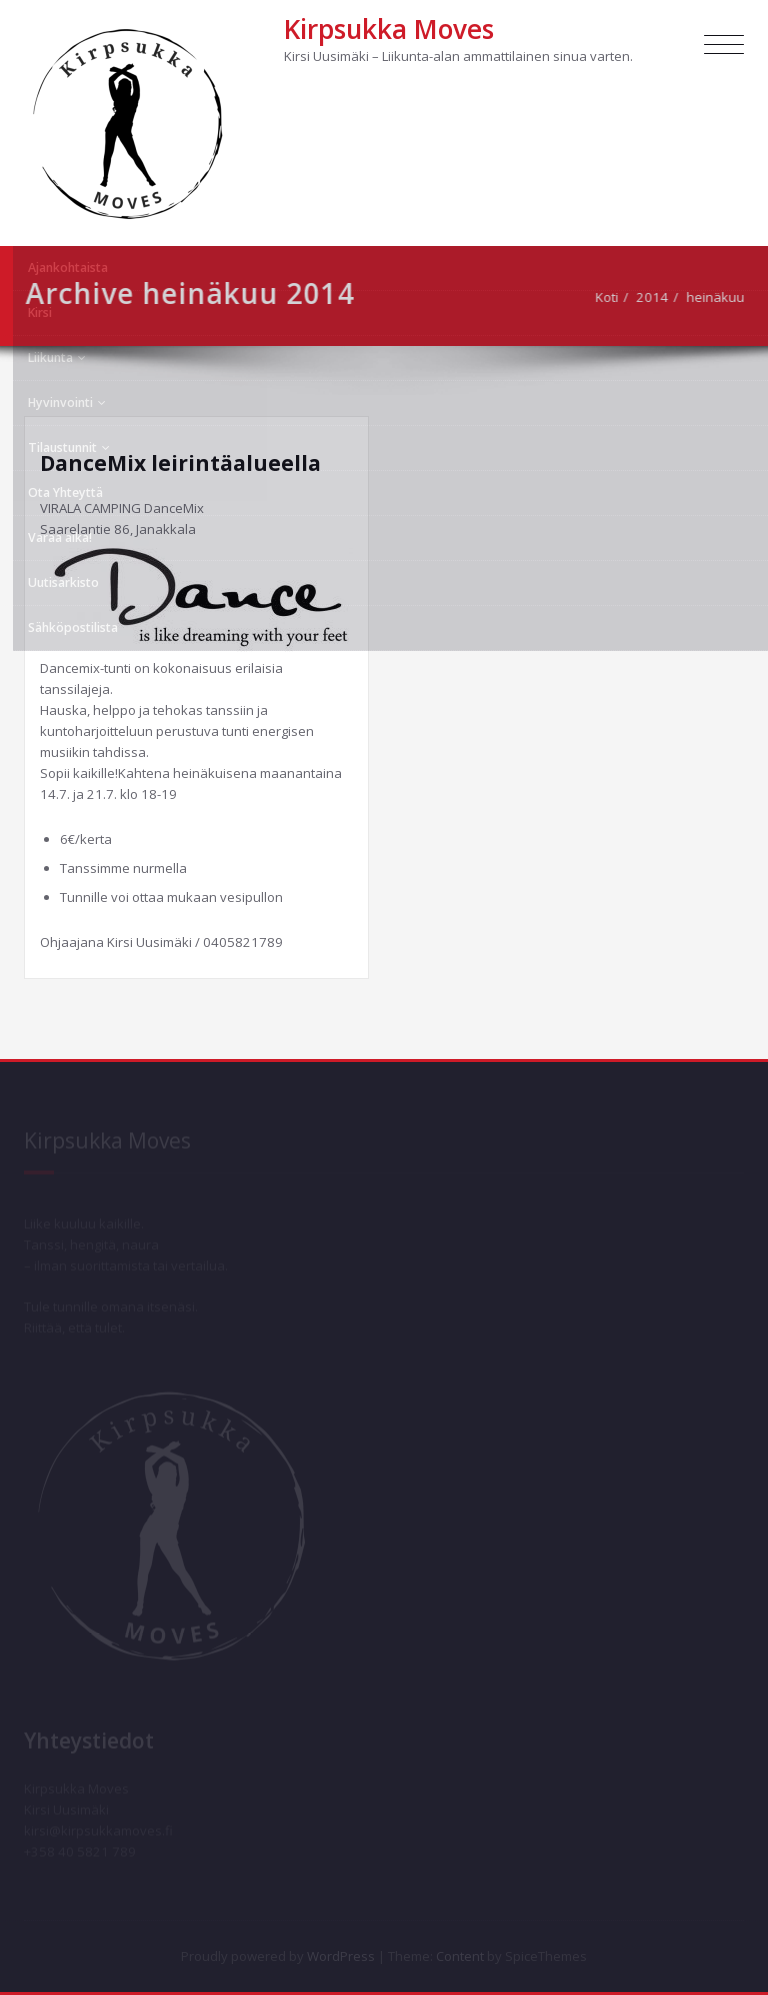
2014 (659, 297)
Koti (613, 297)
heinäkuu (722, 297)
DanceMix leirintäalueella (180, 463)
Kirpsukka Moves (389, 29)
